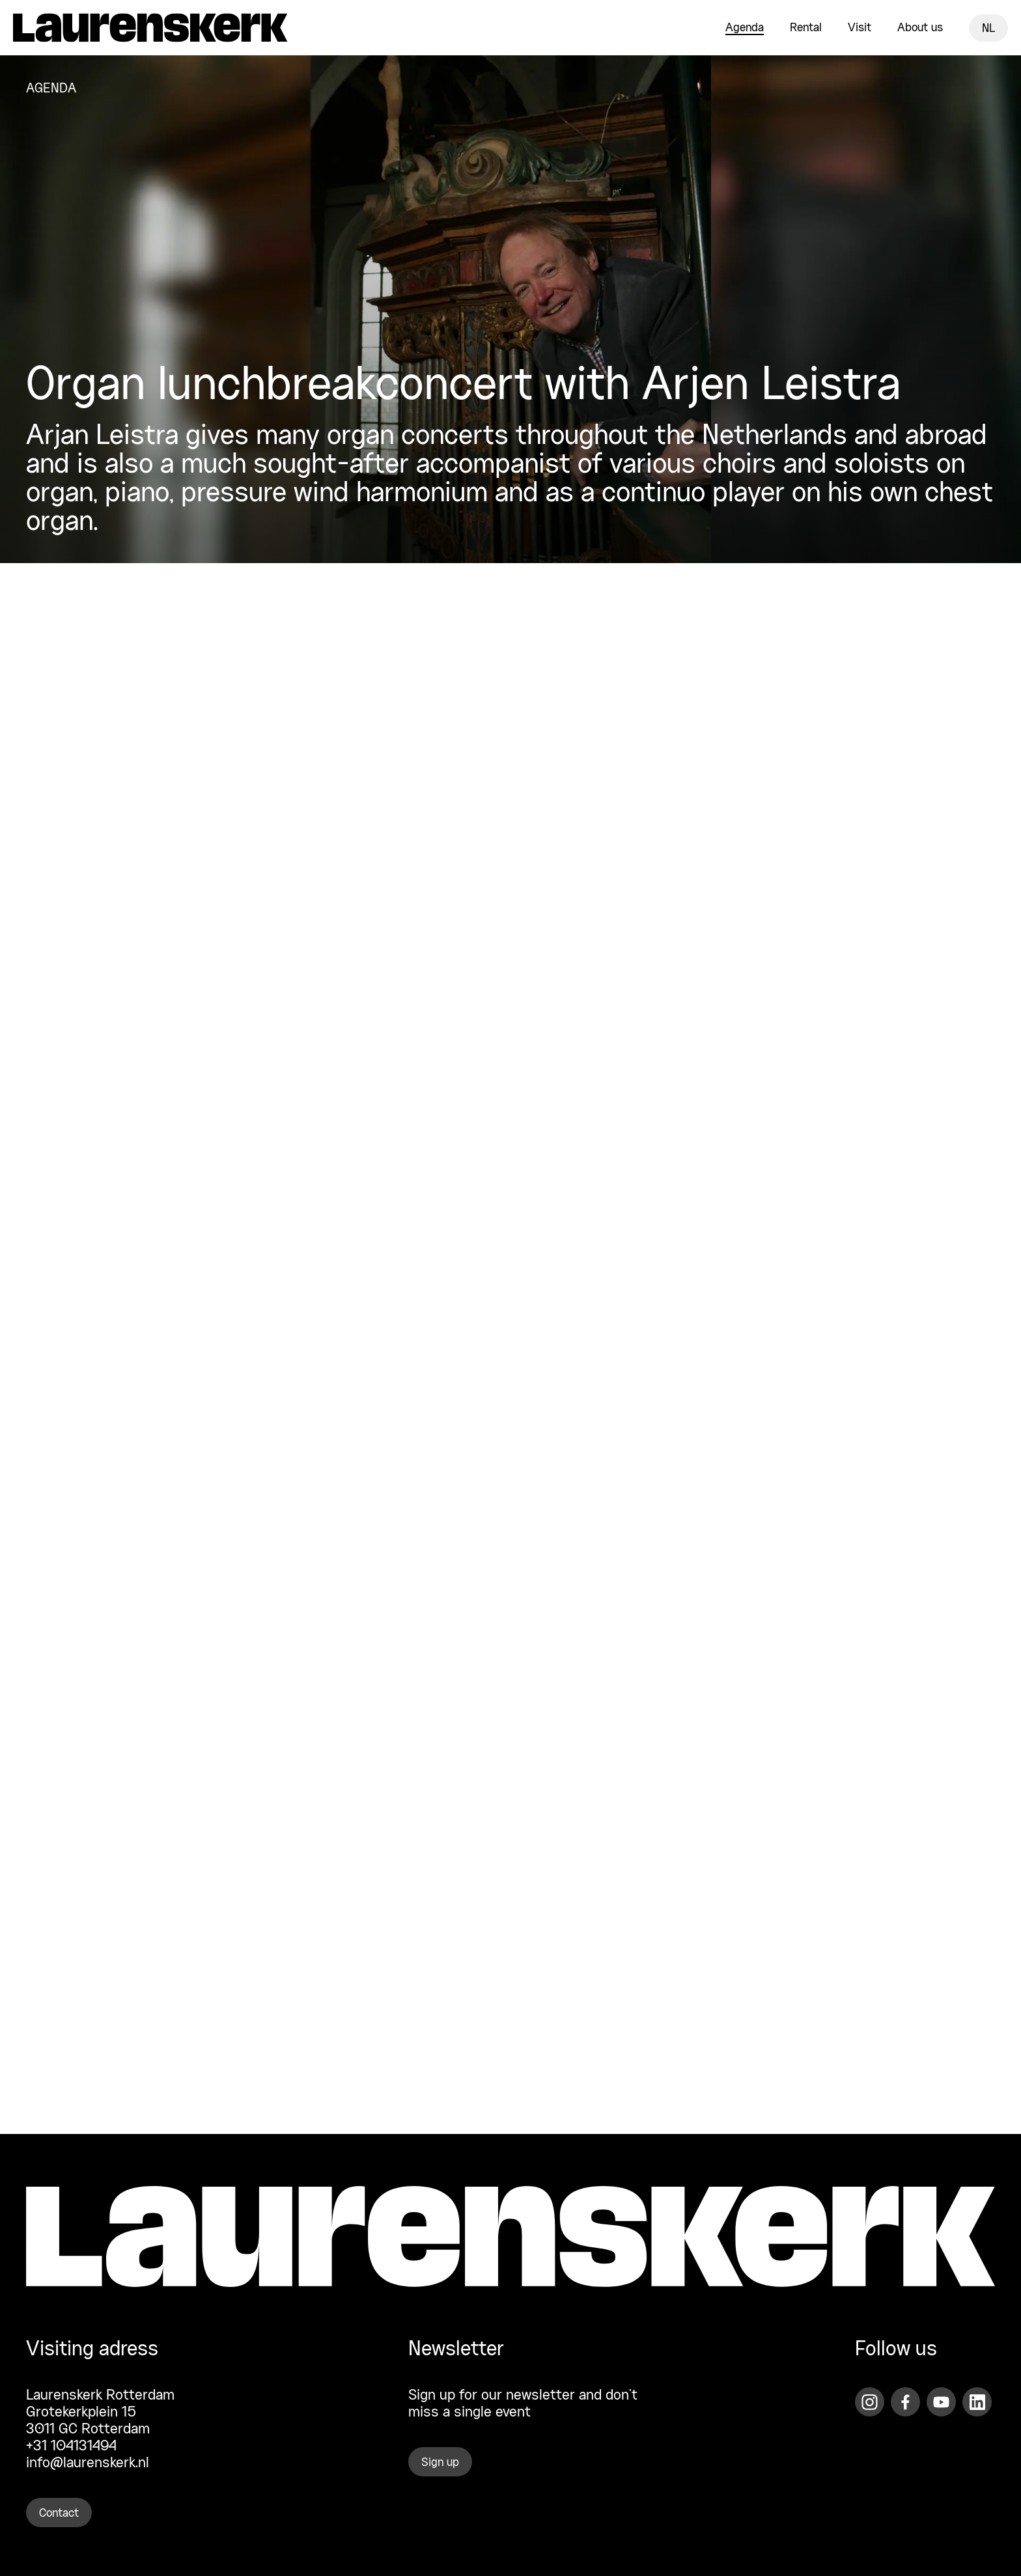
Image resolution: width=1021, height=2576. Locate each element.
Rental (806, 28)
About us (920, 28)
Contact (59, 2513)
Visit (859, 28)
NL (988, 28)
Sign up (440, 2463)
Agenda (744, 28)
